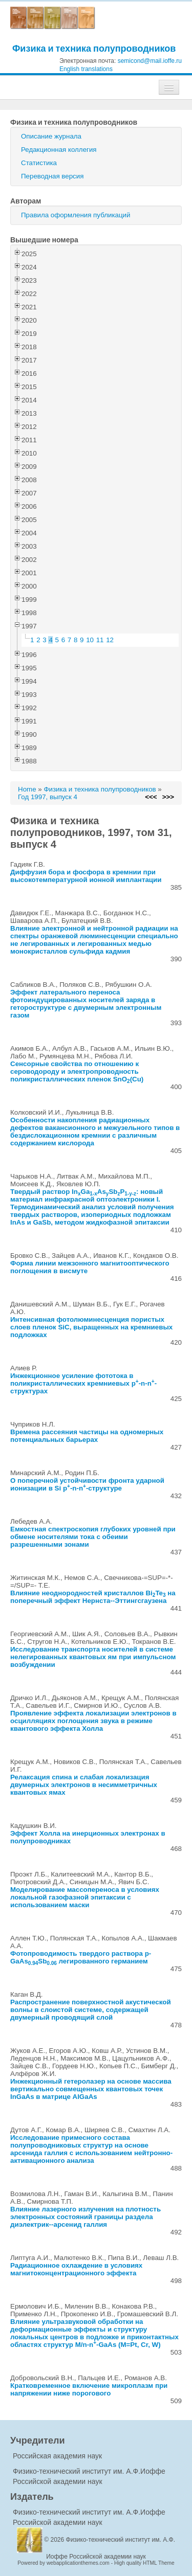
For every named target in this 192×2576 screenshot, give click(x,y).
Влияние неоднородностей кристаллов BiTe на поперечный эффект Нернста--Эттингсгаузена (93, 1597)
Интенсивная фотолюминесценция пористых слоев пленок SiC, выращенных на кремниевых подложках (91, 1327)
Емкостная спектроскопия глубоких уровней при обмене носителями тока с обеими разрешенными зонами (93, 1536)
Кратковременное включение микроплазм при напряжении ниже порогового (88, 2389)
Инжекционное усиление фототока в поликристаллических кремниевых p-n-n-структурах (83, 1383)
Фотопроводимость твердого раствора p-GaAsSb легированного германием (80, 1957)
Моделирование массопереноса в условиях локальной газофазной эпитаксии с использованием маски (84, 1897)
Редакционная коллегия (59, 149)
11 (100, 640)
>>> (168, 797)
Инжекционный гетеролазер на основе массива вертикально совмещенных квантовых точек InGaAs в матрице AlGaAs (91, 2088)
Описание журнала (51, 136)
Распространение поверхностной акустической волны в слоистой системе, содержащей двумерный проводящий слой (90, 2009)
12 (110, 640)
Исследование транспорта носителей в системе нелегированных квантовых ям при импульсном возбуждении (93, 1656)
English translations (86, 69)
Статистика (39, 163)
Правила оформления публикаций (75, 215)
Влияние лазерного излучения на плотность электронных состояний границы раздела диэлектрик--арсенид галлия (85, 2216)
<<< (151, 797)
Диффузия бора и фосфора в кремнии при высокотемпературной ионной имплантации (85, 876)
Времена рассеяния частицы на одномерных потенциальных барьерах (86, 1435)
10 (90, 640)
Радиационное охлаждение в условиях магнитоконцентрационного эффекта (76, 2269)
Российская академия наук (57, 2456)
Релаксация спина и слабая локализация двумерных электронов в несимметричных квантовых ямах (83, 1784)
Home (27, 789)
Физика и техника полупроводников (94, 48)
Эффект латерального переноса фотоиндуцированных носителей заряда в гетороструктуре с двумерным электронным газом (85, 1003)
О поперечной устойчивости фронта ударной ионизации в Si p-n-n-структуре (87, 1484)
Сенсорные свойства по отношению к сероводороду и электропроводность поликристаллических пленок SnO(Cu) (76, 1071)
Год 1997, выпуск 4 (47, 797)
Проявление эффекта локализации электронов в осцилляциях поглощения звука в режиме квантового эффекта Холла (93, 1720)
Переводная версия (52, 176)
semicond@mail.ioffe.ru (150, 60)
